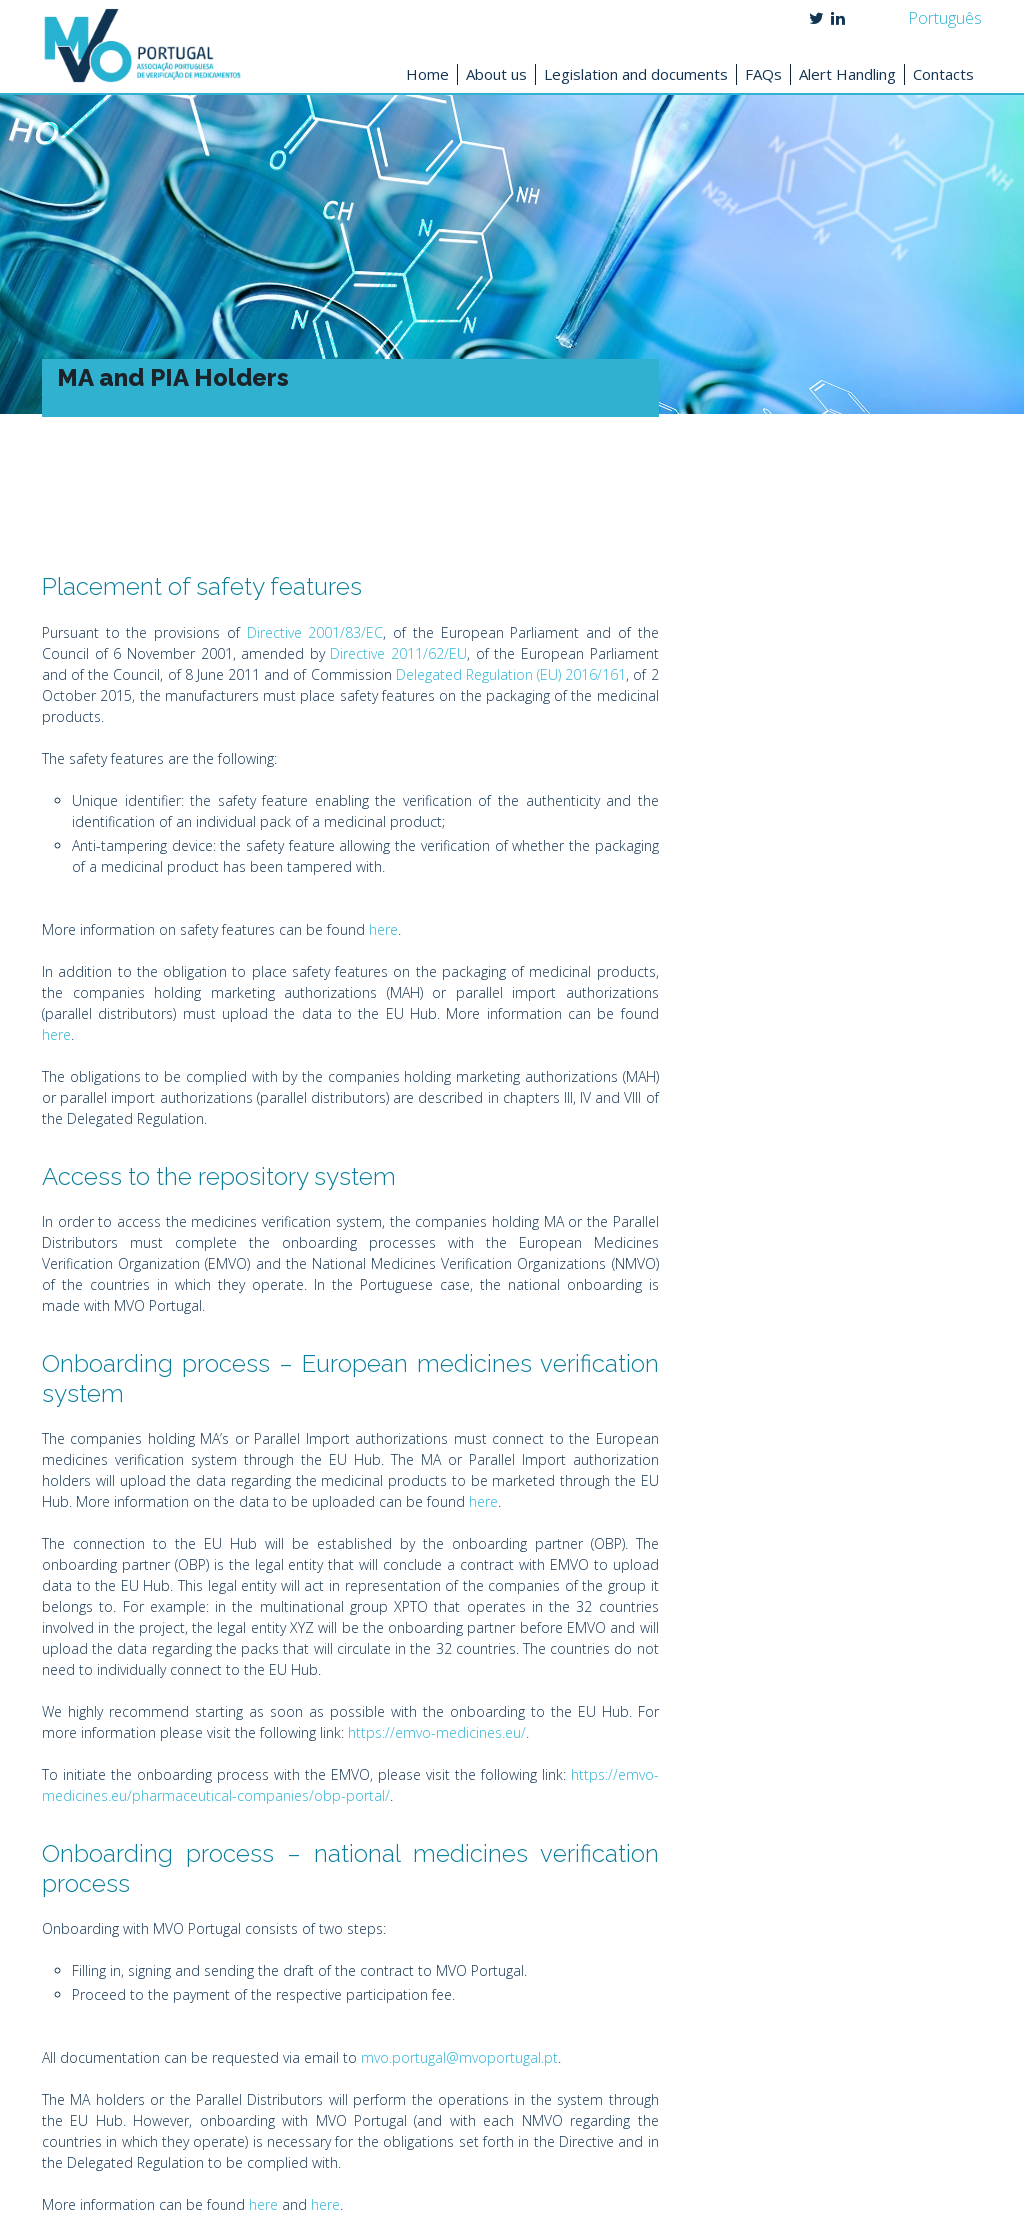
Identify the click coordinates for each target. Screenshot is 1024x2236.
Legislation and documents (636, 74)
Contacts (943, 74)
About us (496, 74)
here (383, 929)
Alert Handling (847, 74)
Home (427, 74)
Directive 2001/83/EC (315, 632)
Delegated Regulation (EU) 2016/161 (511, 674)
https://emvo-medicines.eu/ (437, 1732)
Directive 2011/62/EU (398, 653)
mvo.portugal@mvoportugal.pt (459, 2057)
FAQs (763, 74)
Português (945, 18)
